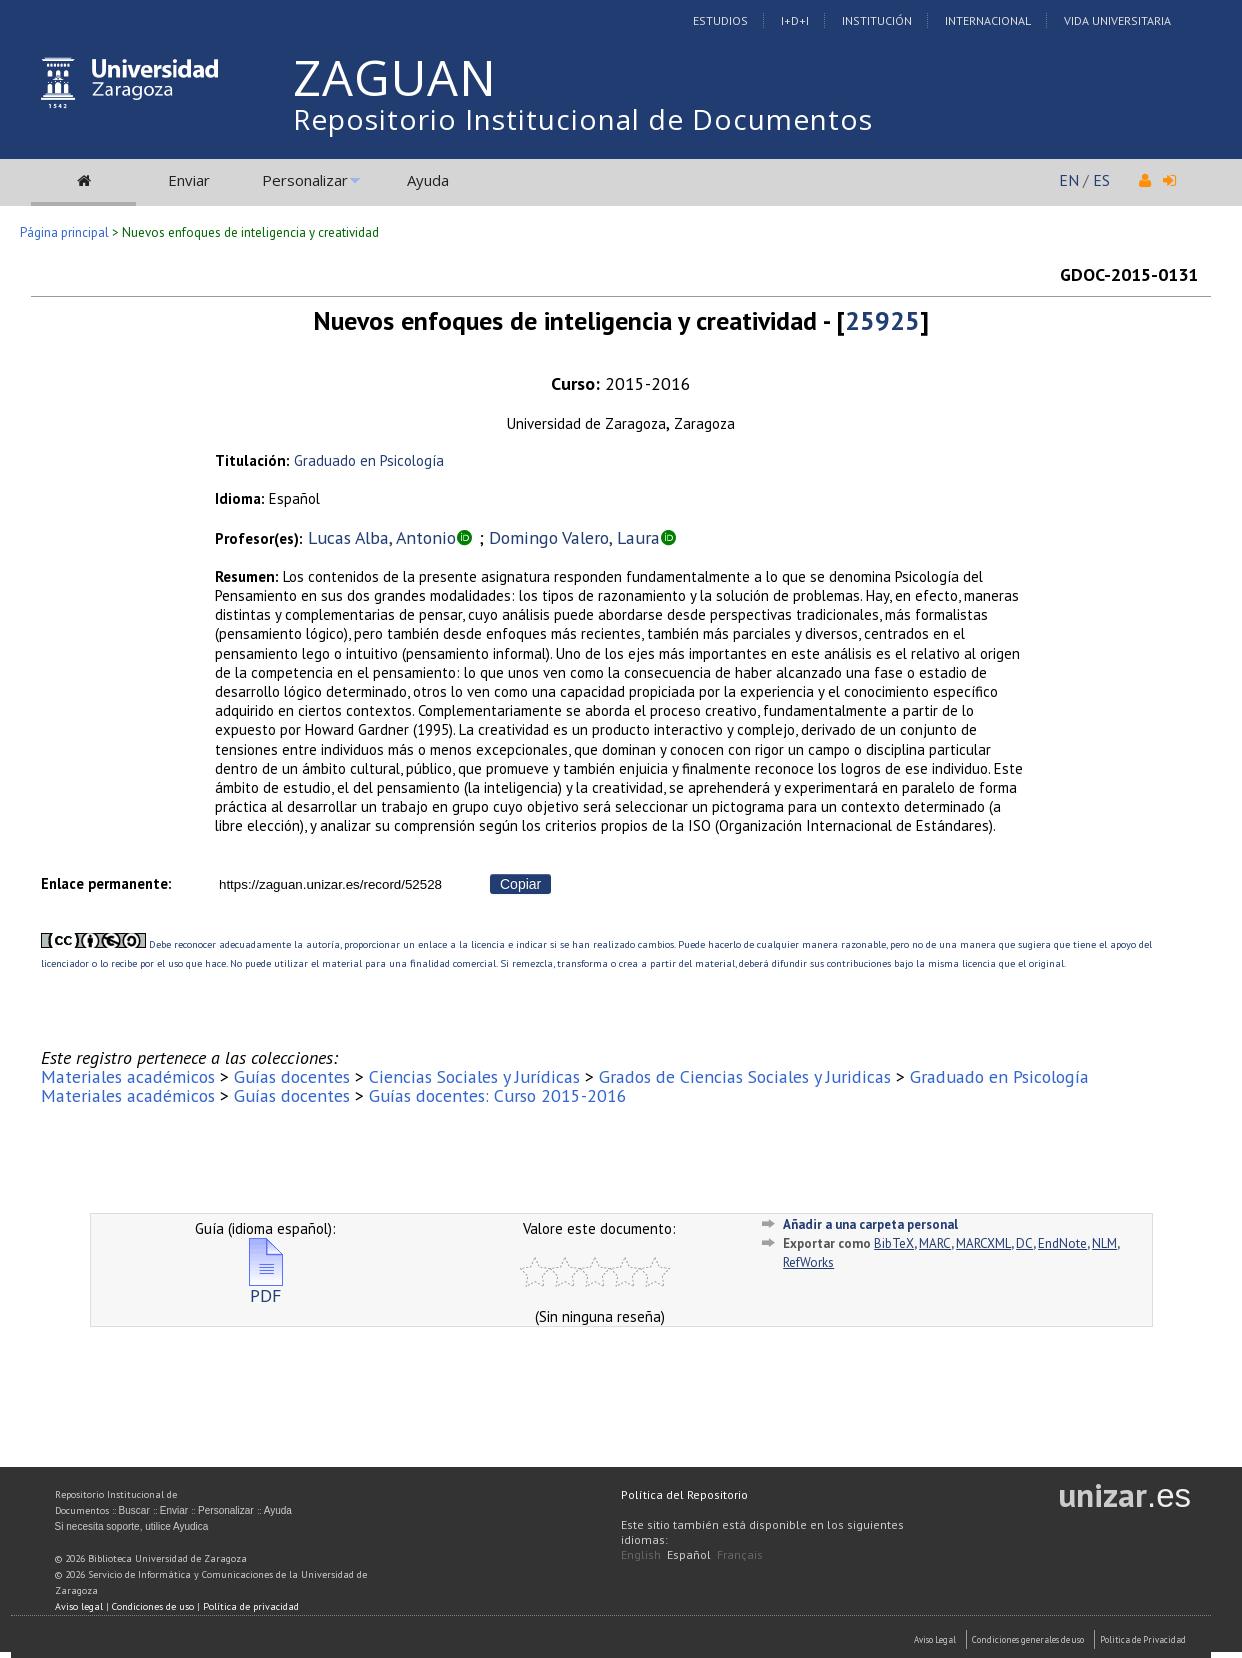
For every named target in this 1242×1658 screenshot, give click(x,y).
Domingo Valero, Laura (574, 537)
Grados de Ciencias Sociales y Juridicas (745, 1076)
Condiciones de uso (153, 1606)
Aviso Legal (935, 1639)
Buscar (134, 1510)
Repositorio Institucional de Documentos (583, 119)
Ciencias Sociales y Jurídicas (474, 1076)
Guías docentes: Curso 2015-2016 (498, 1095)
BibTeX (894, 1243)
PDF (266, 1287)
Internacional (988, 20)
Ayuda (428, 180)
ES (1101, 180)
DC (1024, 1243)
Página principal (64, 232)
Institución (877, 20)
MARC (935, 1243)
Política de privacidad (251, 1606)
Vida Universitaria (1117, 20)
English (641, 1554)
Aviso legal (79, 1606)
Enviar (189, 180)
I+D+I (795, 20)
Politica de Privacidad (1143, 1639)
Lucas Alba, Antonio (382, 537)
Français (740, 1554)
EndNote (1062, 1243)
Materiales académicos (128, 1076)
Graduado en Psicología (369, 460)
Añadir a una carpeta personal (870, 1224)
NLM (1104, 1243)
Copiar (520, 884)
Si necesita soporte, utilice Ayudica (132, 1526)
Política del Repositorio (684, 1494)
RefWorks (808, 1262)
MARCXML (983, 1243)
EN (1069, 180)
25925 (882, 320)
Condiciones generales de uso (1028, 1639)
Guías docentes (292, 1076)
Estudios (720, 20)
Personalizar (305, 180)
